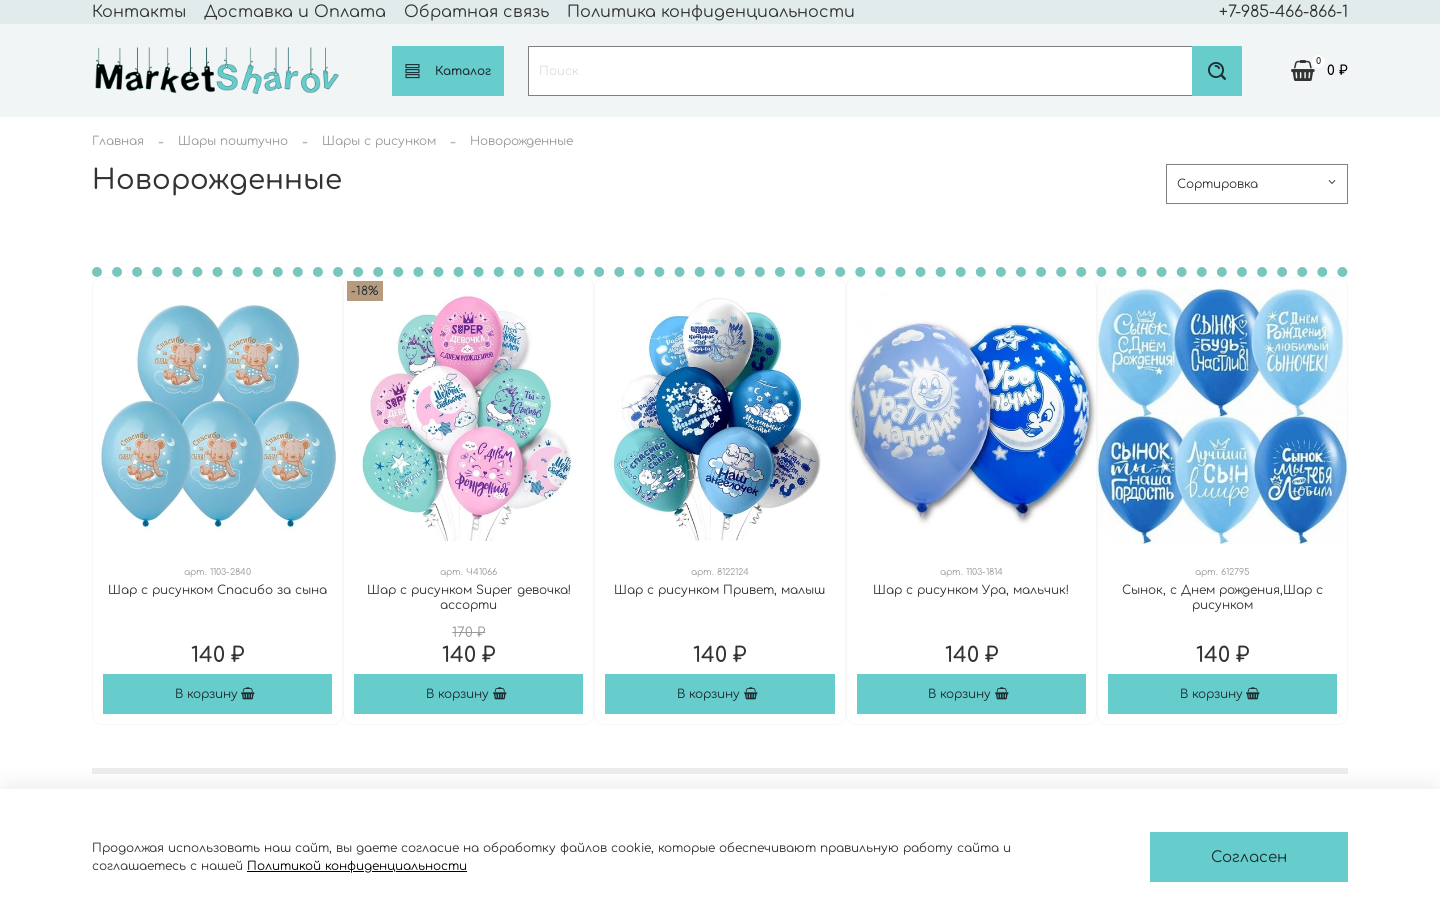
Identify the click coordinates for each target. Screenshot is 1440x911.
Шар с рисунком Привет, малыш (719, 590)
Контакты (139, 12)
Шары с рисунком (379, 141)
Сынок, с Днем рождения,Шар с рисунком (1222, 597)
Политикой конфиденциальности (357, 866)
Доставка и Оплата (295, 12)
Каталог (448, 70)
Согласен (1249, 857)
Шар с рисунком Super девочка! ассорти (469, 597)
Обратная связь (476, 12)
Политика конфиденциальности (711, 12)
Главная (118, 141)
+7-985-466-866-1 (1283, 12)
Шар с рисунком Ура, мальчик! (971, 590)
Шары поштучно (233, 141)
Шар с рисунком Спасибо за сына (217, 590)
